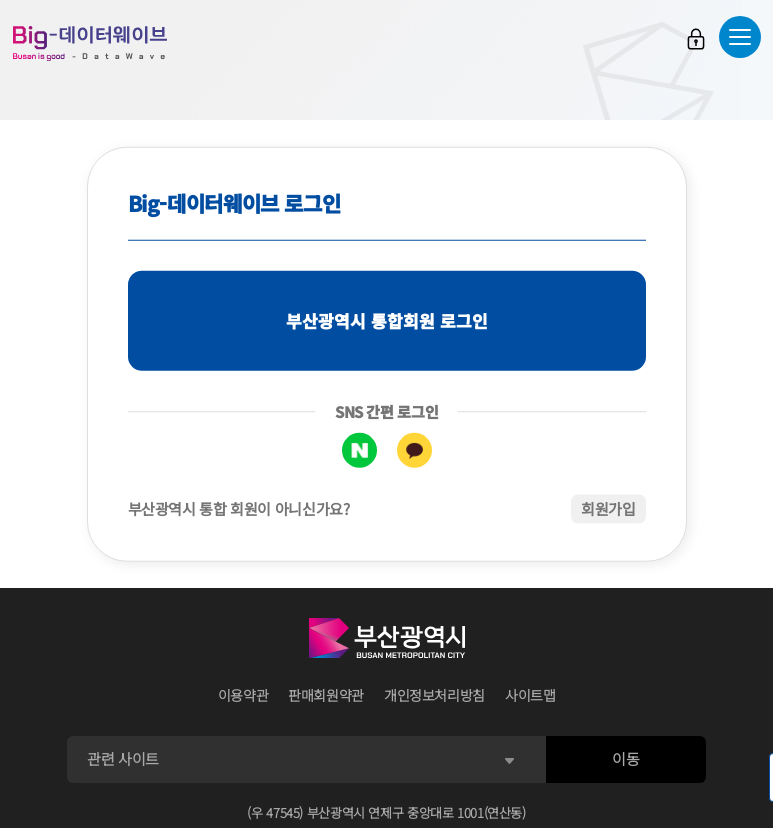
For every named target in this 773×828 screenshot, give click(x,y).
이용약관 (243, 695)
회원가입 (608, 508)
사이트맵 (530, 695)
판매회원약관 (326, 695)
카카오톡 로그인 (414, 450)
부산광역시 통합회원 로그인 (387, 320)
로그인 (696, 39)
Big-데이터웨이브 (90, 43)
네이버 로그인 (359, 450)
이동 (625, 758)
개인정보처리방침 (434, 695)
